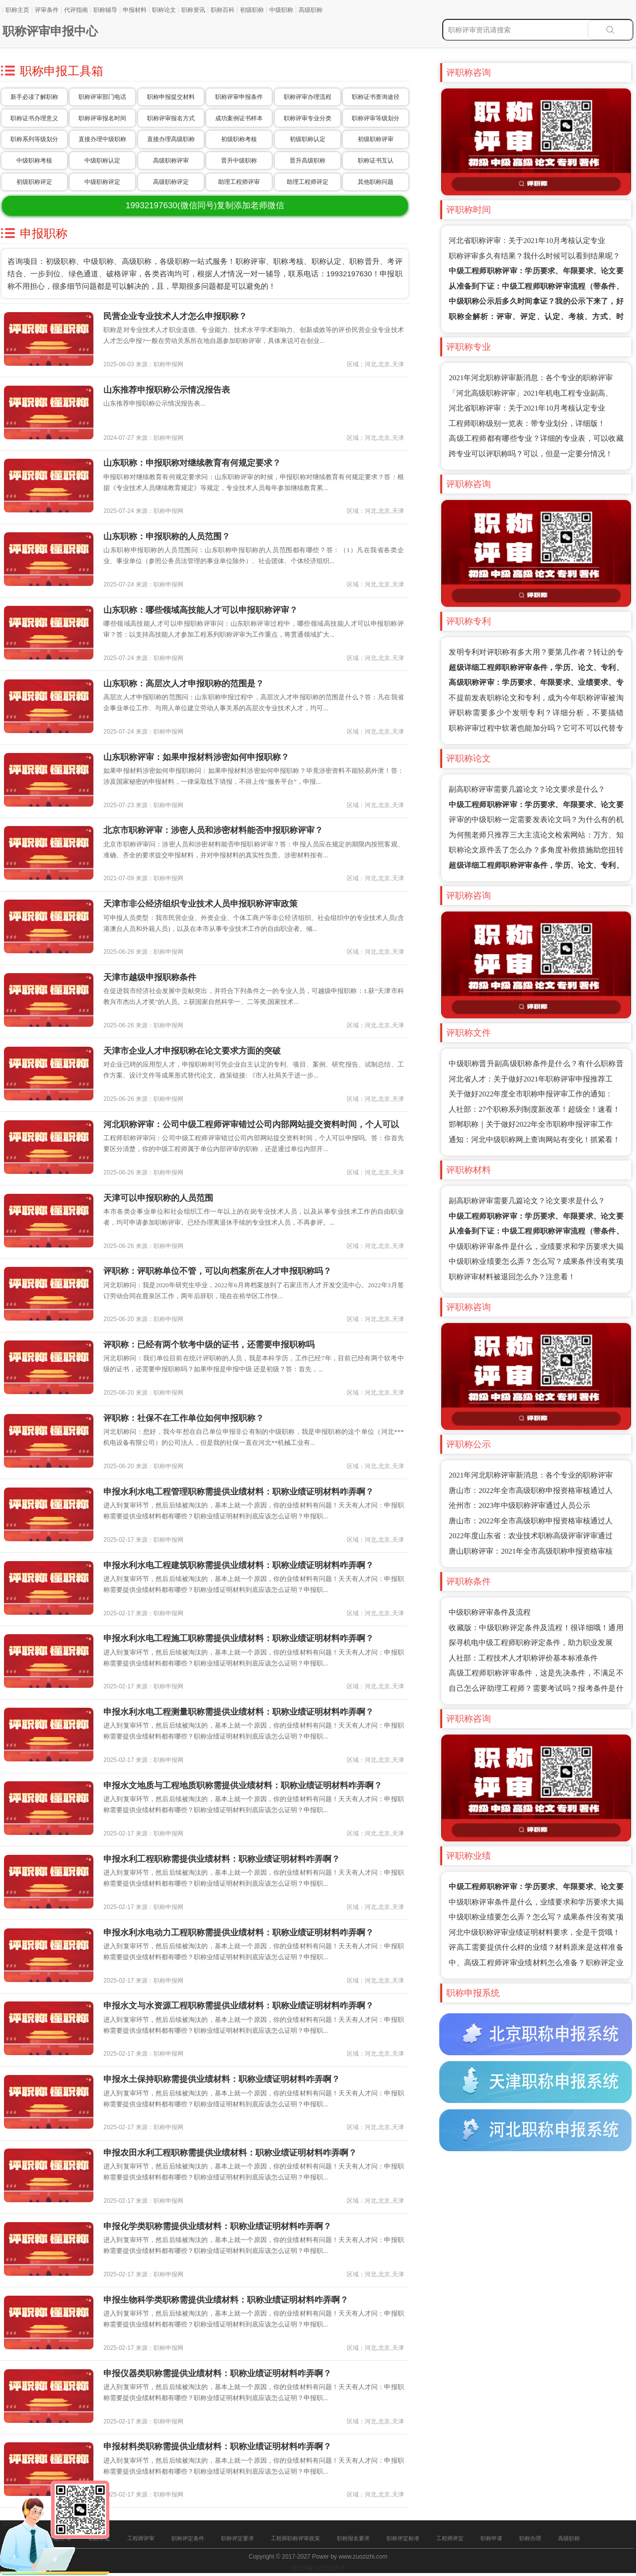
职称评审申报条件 (239, 96)
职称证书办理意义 (34, 118)
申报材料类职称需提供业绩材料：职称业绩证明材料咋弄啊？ (217, 2446)
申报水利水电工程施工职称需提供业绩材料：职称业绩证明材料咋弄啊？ (238, 1638)
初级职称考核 (239, 139)
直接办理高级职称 (171, 139)
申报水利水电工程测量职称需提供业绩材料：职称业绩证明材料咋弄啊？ (238, 1712)
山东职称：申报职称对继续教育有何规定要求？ (192, 463)
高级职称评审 (171, 160)
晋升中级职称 (239, 160)
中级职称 (281, 9)
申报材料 (135, 9)
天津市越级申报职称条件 (149, 977)
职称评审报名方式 (171, 118)
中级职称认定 (102, 160)
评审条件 (47, 9)
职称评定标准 (403, 2538)
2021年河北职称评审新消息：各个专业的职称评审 (531, 378)
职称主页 (17, 9)
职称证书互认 (376, 160)
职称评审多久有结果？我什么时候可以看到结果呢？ (534, 256)
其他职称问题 (376, 181)
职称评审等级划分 (375, 118)
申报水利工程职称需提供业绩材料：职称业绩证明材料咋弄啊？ (221, 1859)
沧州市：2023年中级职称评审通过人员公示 (519, 1505)
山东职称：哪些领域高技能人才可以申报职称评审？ (200, 610)
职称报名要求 (353, 2538)
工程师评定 (450, 2538)
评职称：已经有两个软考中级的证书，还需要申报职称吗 (209, 1344)
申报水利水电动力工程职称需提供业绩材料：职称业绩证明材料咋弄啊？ (238, 1932)
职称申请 (491, 2538)
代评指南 (76, 9)
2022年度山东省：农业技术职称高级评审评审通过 (531, 1536)
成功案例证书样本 (239, 118)
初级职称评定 (34, 181)
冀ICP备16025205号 (318, 2568)
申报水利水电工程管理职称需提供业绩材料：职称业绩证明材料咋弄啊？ (238, 1491)
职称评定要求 (237, 2538)
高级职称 (310, 9)
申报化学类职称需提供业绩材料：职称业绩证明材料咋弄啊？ (217, 2226)
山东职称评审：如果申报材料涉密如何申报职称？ (196, 757)
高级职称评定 (171, 181)
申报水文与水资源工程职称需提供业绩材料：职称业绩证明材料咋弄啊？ (238, 2005)
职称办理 (530, 2538)
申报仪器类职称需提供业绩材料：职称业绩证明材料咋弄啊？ (217, 2373)
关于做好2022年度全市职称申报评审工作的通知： (531, 1094)
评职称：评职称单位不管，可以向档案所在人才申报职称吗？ (217, 1271)
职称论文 (164, 9)
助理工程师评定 (307, 181)
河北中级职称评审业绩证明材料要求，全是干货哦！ (534, 1932)
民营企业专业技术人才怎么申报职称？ (175, 316)
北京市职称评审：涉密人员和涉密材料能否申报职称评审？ (213, 830)
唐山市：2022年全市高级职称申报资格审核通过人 (531, 1491)
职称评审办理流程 (307, 96)
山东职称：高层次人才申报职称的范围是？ (183, 683)
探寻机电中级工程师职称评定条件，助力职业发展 (531, 1643)
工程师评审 (141, 2538)
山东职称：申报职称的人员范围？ (166, 536)
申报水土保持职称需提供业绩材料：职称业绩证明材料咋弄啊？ (221, 2079)
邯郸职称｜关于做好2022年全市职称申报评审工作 (531, 1124)
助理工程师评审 (239, 181)
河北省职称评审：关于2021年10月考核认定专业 (527, 241)
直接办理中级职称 (102, 139)
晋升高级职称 (307, 160)
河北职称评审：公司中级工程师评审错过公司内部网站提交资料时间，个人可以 (251, 1124)
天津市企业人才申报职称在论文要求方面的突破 (192, 1051)
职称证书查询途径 (375, 96)
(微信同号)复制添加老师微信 (205, 205)
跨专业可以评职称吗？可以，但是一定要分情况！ (531, 454)
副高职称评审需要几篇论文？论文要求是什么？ (527, 789)
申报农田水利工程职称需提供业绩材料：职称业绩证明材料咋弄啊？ (230, 2153)
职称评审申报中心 (50, 31)
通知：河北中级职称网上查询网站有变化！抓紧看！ (534, 1140)
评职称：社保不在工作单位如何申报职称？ (183, 1418)
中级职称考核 (34, 160)
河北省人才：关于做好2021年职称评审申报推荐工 (531, 1079)
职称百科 (223, 9)
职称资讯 (193, 9)
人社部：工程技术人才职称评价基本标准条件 (523, 1658)
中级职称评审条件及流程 (490, 1612)
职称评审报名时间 (102, 118)
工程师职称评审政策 (295, 2538)
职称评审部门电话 (102, 96)
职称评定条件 (187, 2538)
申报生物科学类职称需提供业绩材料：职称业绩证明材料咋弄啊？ (225, 2300)
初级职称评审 (376, 139)
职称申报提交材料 (171, 96)
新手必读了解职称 (34, 96)
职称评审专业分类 (307, 118)
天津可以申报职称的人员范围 (158, 1198)
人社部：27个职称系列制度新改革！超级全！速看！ (534, 1109)
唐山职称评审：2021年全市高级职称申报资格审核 (531, 1551)
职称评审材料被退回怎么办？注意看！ (512, 1277)
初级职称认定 (307, 139)
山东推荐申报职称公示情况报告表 (166, 390)
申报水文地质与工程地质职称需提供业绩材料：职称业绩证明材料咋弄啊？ (242, 1785)
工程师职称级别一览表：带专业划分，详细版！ (527, 423)
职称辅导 (105, 9)
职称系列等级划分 (34, 139)
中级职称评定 (102, 181)
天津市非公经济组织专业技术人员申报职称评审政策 (200, 904)
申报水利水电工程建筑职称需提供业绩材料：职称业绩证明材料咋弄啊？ (238, 1565)
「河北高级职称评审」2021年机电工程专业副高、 (531, 393)
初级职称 (252, 9)
